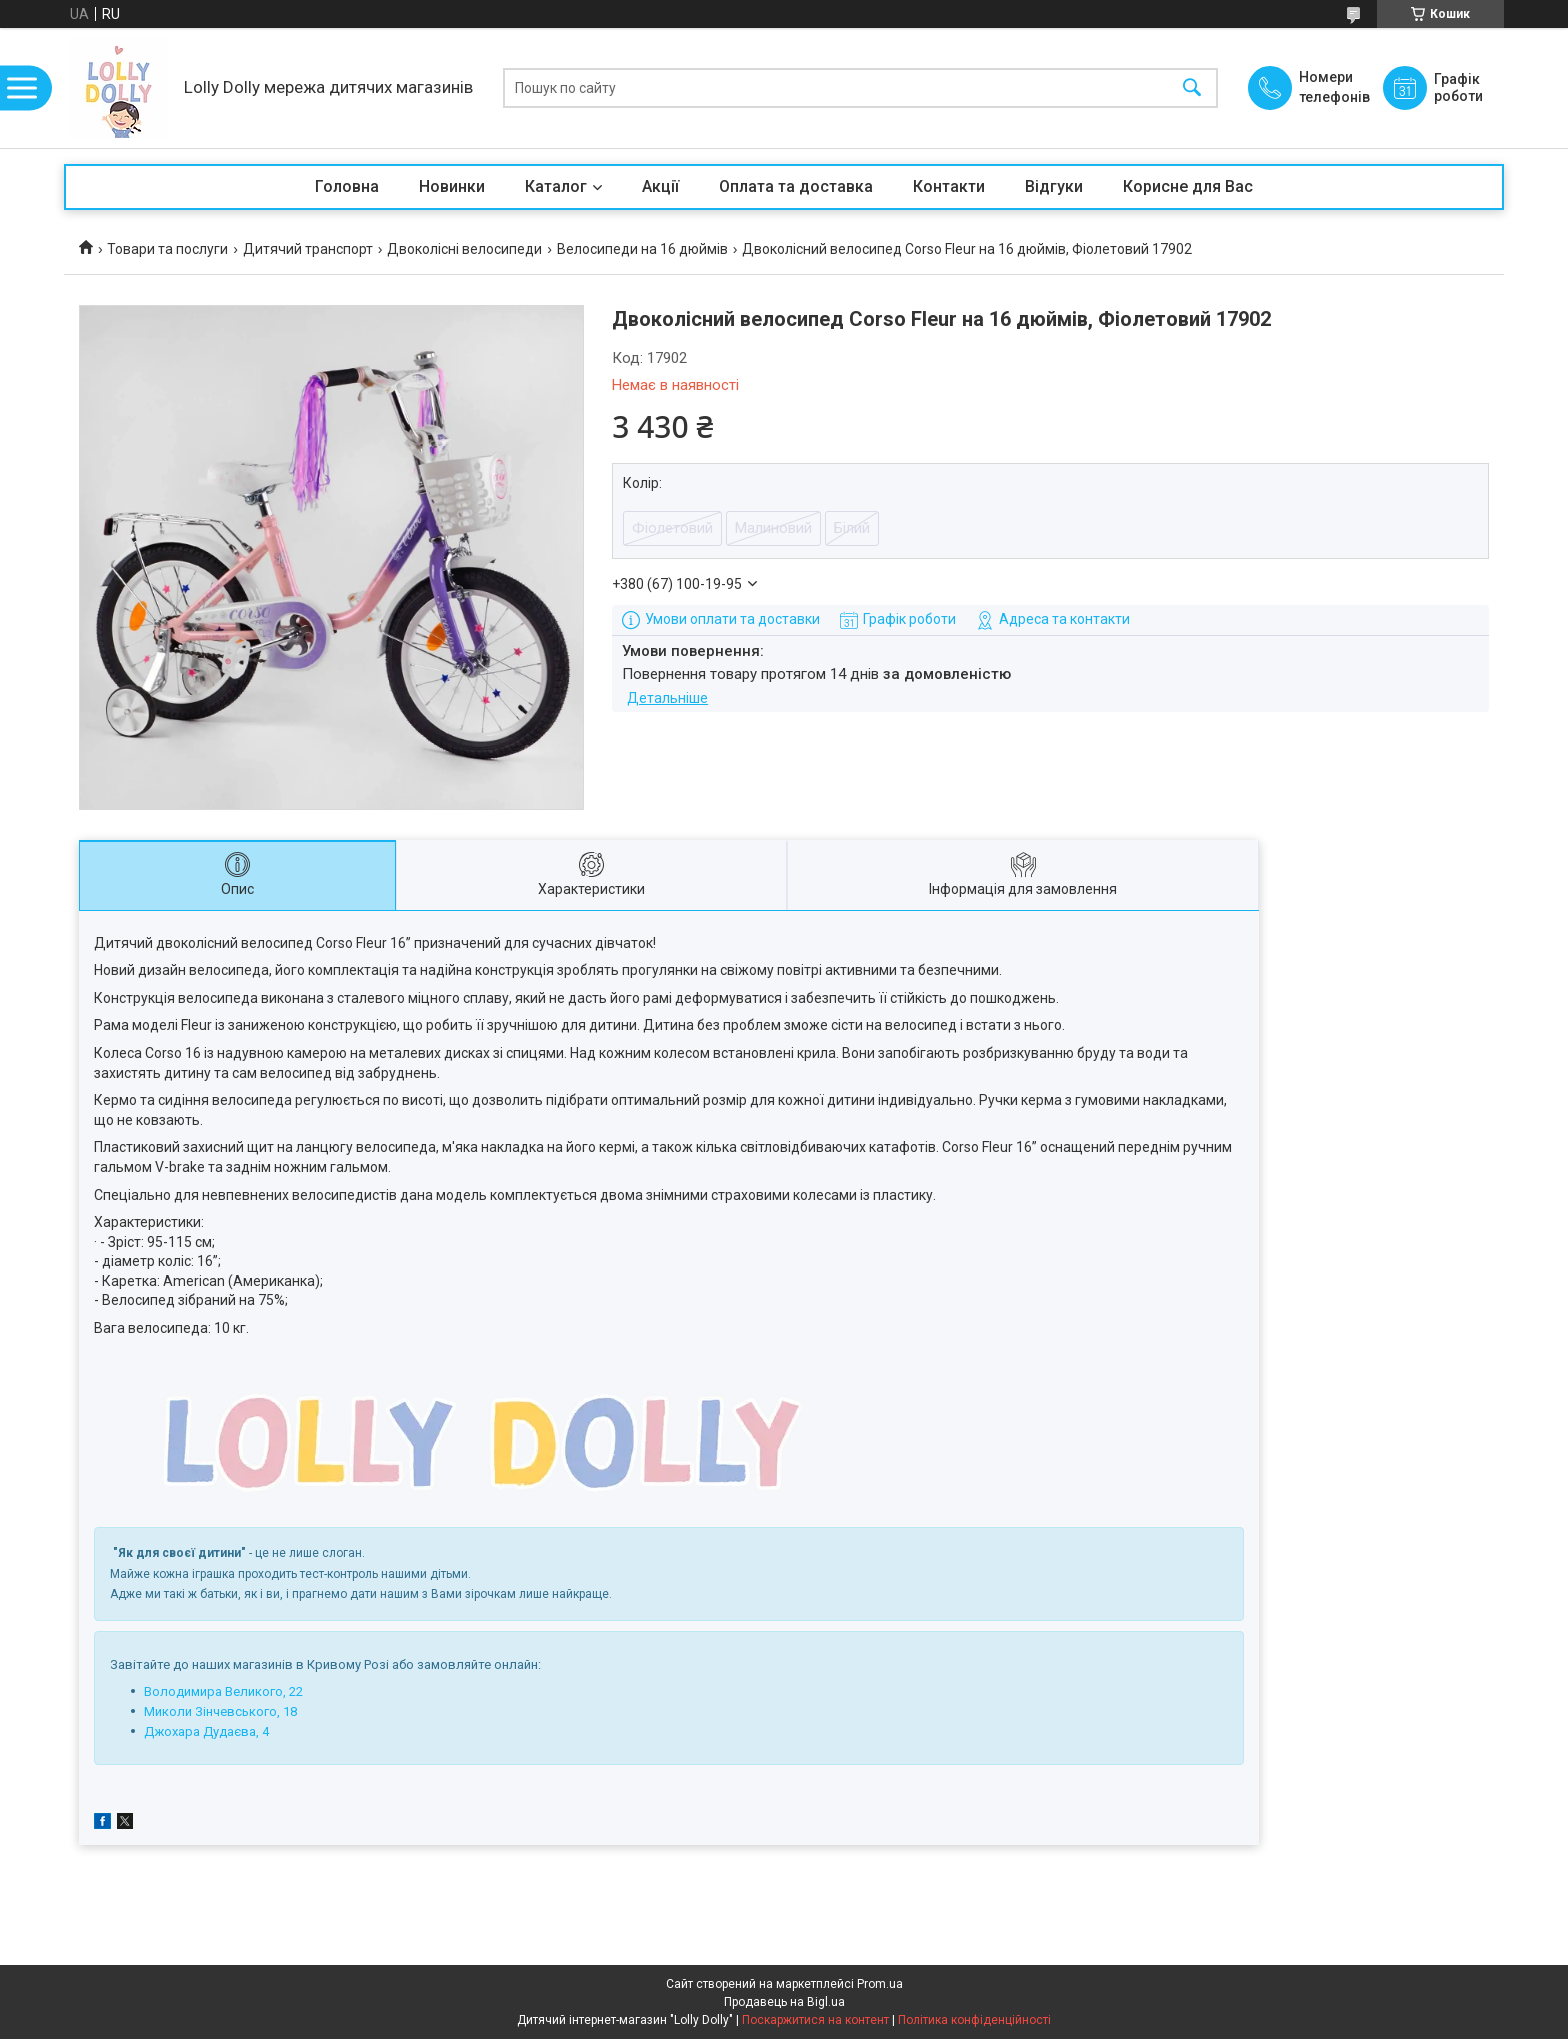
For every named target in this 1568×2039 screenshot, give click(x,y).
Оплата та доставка (796, 186)
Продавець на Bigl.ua (784, 2002)
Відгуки (1054, 186)
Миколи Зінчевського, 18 (220, 1711)
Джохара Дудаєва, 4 (206, 1731)
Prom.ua (880, 1984)
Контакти (949, 186)
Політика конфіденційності (974, 2020)
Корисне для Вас (1188, 186)
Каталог (556, 186)
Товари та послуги (167, 249)
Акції (660, 186)
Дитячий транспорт (308, 249)
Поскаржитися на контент (815, 2020)
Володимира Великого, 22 (223, 1691)
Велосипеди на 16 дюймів (642, 249)
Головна (347, 186)
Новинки (452, 186)
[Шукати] (1192, 88)
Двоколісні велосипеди (464, 249)
